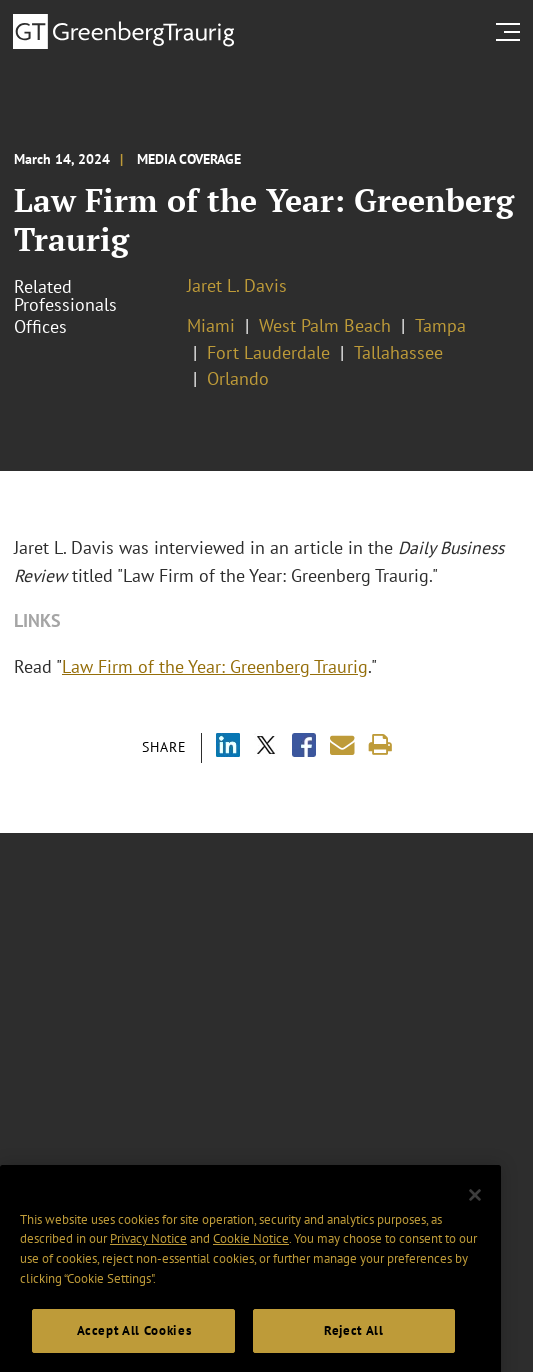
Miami (211, 325)
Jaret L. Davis (237, 285)
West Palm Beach (325, 325)
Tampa (440, 325)
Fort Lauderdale (268, 352)
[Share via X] (266, 747)
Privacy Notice (148, 1255)
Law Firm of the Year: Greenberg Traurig (215, 666)
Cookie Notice (251, 1255)
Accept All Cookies (134, 1346)
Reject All (354, 1346)
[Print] (380, 745)
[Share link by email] (342, 745)
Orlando (238, 378)
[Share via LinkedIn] (228, 747)
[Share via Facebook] (304, 747)
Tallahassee (398, 352)
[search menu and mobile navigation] (512, 32)
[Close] (475, 1212)
